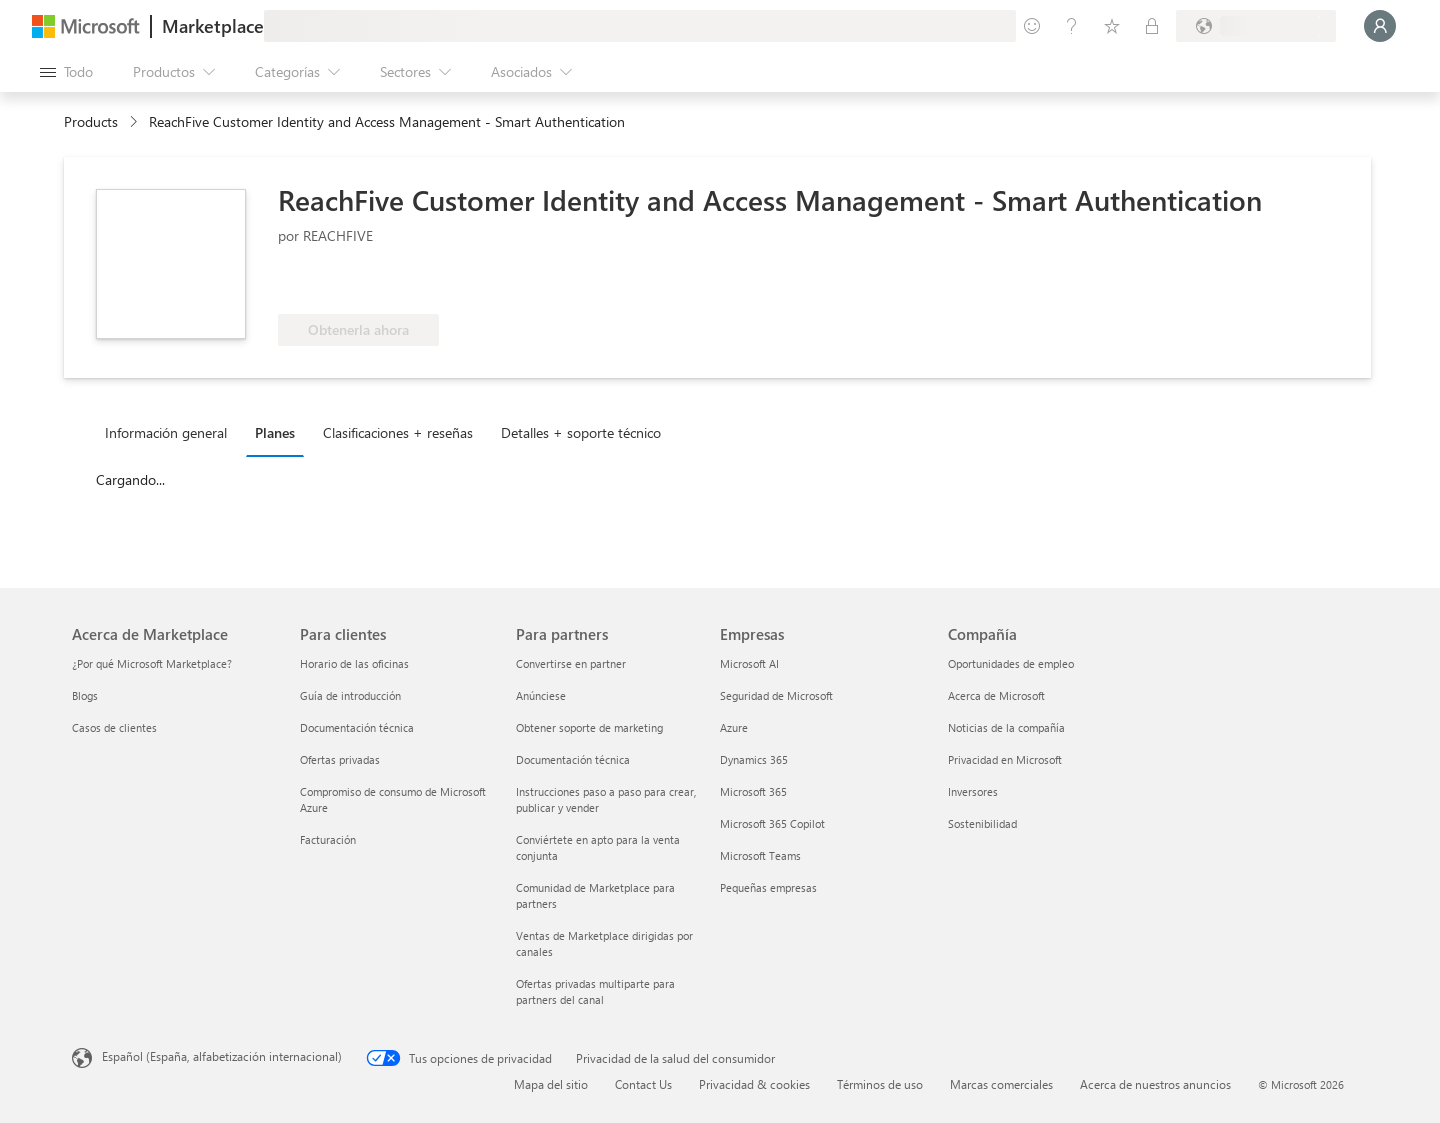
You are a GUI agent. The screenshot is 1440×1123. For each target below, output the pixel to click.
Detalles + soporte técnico (581, 432)
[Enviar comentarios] (1032, 26)
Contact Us (643, 1084)
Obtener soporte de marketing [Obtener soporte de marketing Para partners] (589, 727)
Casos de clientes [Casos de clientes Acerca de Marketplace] (114, 727)
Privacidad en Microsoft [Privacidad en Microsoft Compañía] (1005, 759)
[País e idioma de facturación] (1256, 26)
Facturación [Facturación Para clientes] (328, 839)
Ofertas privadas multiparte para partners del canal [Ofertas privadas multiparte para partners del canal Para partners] (595, 991)
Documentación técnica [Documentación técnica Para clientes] (357, 727)
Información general (166, 432)
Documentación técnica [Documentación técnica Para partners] (573, 759)
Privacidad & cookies (754, 1084)
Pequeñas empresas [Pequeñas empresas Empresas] (768, 887)
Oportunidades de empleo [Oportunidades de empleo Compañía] (1011, 663)
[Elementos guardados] (1112, 26)
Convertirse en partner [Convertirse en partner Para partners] (571, 663)
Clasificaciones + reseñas (398, 432)
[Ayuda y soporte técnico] (1072, 26)
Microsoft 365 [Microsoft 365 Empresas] (753, 791)
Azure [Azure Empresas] (734, 727)
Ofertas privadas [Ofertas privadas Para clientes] (340, 759)
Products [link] (91, 121)
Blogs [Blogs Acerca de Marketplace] (85, 695)
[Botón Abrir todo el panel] (66, 72)
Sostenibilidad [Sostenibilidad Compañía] (982, 823)
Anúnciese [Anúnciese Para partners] (541, 695)
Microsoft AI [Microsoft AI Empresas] (749, 663)
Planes (275, 432)
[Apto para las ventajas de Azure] (359, 284)
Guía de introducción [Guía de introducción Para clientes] (350, 695)
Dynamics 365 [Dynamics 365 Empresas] (754, 759)
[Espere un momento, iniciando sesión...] (1380, 26)
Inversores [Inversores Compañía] (973, 791)
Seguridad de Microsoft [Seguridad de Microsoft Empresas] (776, 695)
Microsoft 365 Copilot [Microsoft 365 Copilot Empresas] (772, 823)
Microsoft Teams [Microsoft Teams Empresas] (760, 855)
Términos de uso (880, 1084)
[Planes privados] (1152, 26)
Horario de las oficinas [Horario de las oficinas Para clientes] (354, 663)
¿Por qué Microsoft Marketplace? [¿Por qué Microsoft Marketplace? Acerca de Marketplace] (152, 663)
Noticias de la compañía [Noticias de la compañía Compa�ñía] (1006, 727)
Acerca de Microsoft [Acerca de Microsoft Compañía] (996, 695)
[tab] (171, 432)
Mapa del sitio (551, 1084)
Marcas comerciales (1001, 1084)
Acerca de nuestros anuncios (1155, 1084)
